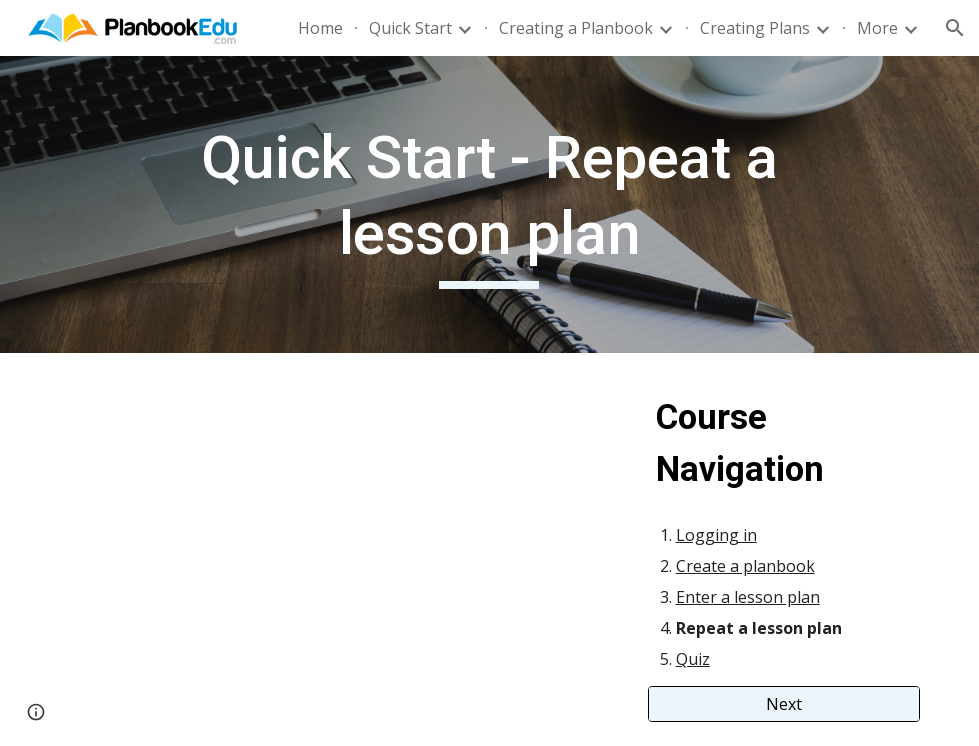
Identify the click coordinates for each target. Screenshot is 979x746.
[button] (955, 28)
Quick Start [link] (410, 28)
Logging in (716, 535)
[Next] (784, 704)
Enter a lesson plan (748, 597)
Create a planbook (745, 566)
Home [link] (320, 28)
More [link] (877, 28)
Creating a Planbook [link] (576, 28)
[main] (490, 204)
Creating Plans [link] (755, 28)
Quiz (693, 659)
